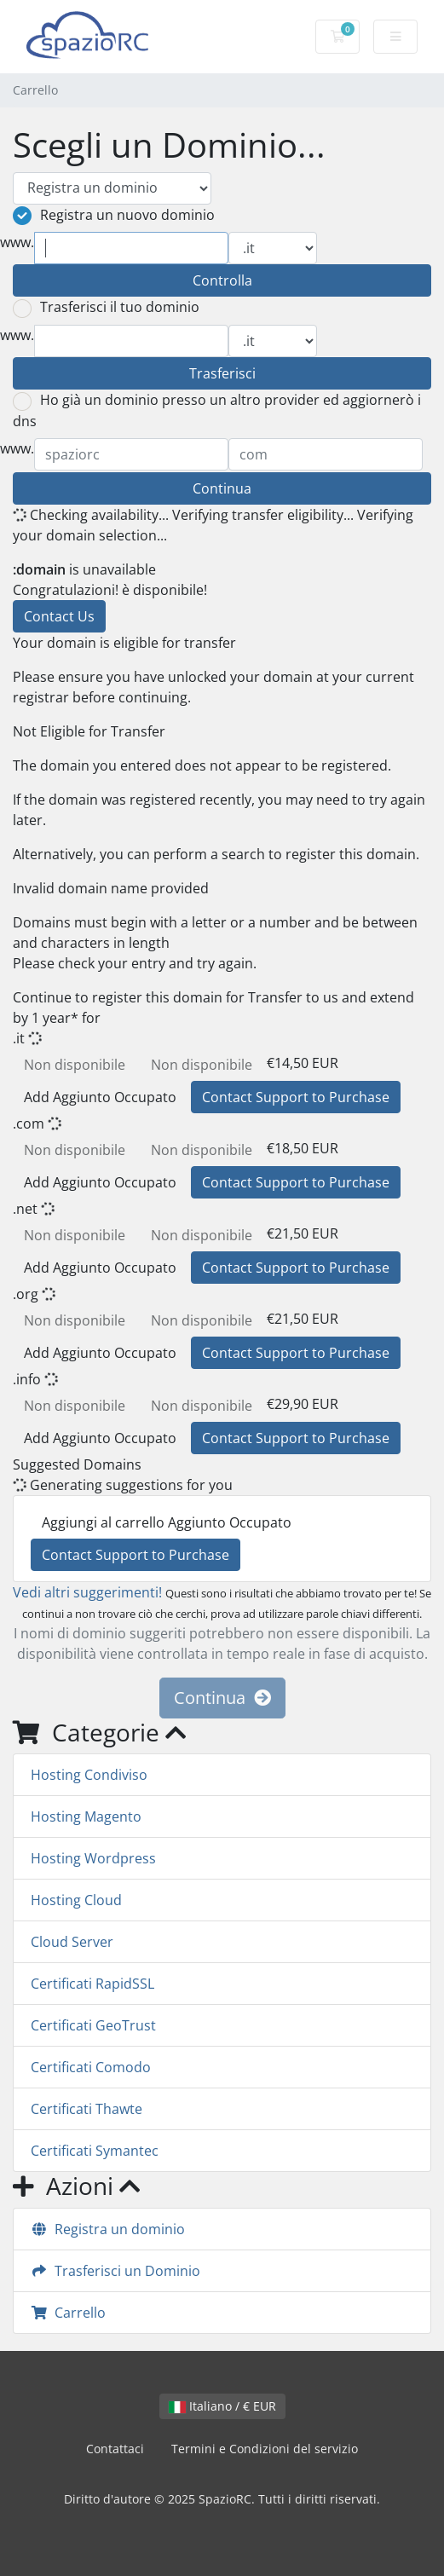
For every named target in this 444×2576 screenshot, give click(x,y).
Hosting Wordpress (93, 1858)
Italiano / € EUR (222, 2406)
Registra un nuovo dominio (114, 215)
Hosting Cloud (76, 1900)
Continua (222, 488)
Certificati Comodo (91, 2067)
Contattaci (115, 2448)
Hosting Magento (86, 1816)
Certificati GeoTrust (93, 2025)
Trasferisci (222, 373)
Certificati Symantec (95, 2150)
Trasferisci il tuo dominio (106, 307)
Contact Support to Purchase (295, 1097)
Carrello (68, 2312)
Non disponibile (74, 1064)
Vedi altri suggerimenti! (87, 1592)
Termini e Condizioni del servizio (264, 2448)
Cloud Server (72, 1941)
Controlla (222, 280)
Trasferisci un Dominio (115, 2270)
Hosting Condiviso (89, 1774)
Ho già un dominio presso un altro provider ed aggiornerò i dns (217, 410)
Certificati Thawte (86, 2108)
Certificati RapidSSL (92, 1983)
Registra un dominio (108, 2229)
